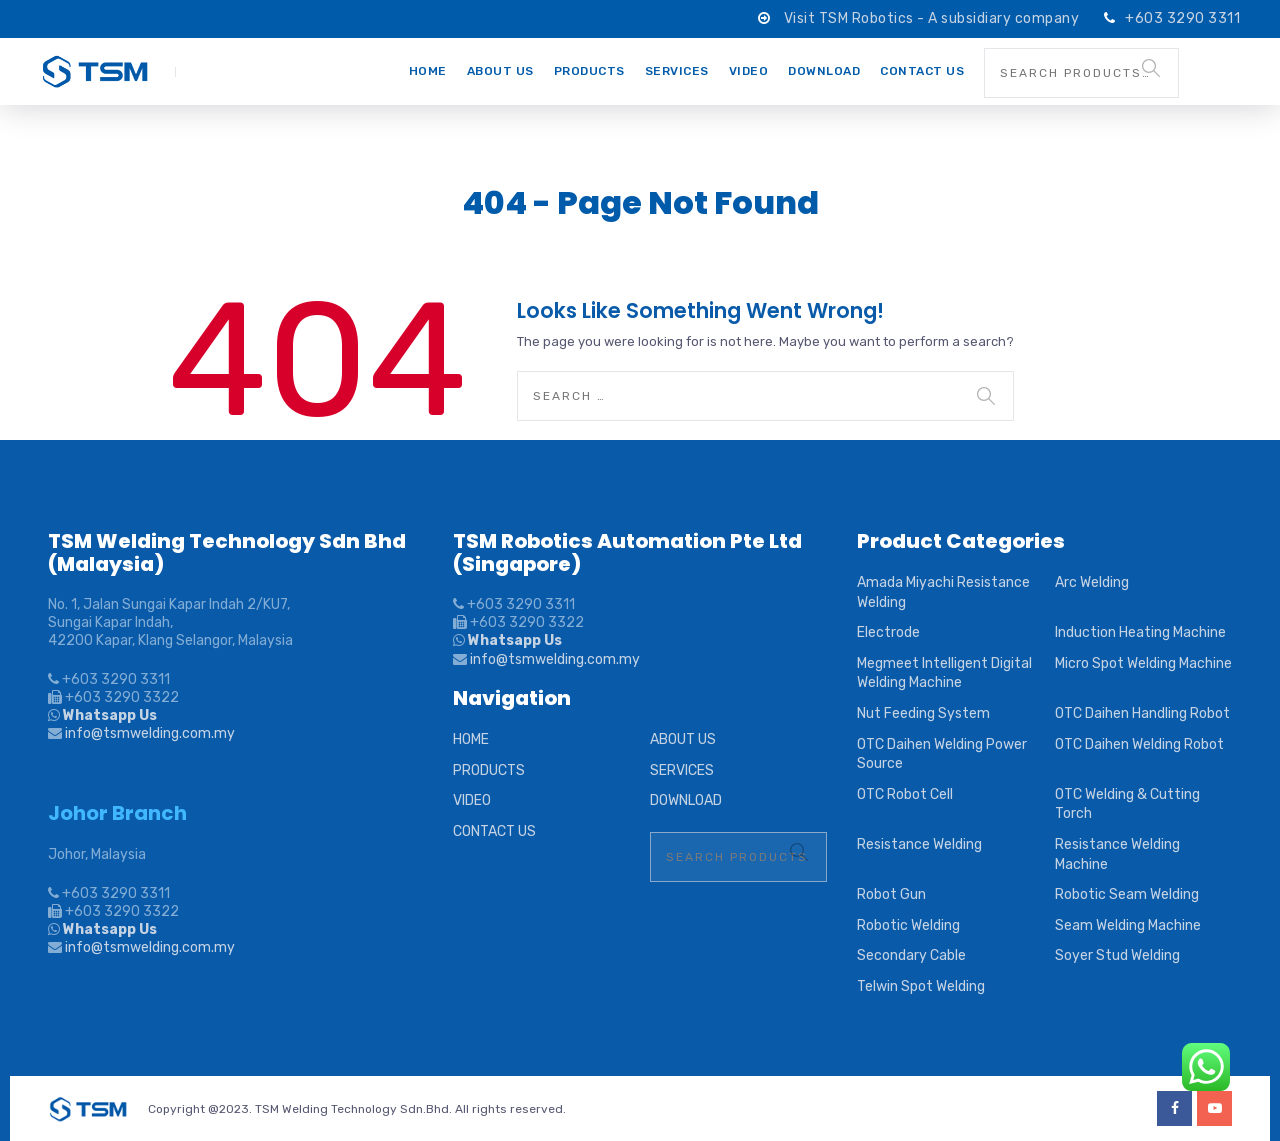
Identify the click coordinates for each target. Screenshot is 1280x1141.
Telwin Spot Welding (921, 986)
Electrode (888, 632)
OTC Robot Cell (905, 794)
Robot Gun (891, 894)
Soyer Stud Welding (1117, 955)
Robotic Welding (908, 925)
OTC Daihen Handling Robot (1142, 713)
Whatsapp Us (108, 715)
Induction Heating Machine (1140, 632)
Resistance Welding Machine (1117, 854)
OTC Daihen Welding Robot (1139, 744)
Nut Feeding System (923, 713)
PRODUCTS (589, 71)
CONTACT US (922, 71)
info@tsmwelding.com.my (150, 733)
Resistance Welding (919, 844)
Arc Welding (1092, 582)
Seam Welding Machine (1128, 925)
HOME (428, 71)
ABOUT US (500, 71)
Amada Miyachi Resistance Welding (943, 592)
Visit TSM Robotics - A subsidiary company (933, 18)
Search (1151, 68)
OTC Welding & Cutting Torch (1127, 804)
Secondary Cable (911, 955)
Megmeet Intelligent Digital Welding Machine (944, 673)
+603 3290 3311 (1182, 18)
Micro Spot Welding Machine (1143, 663)
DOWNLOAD (824, 71)
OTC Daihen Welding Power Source (942, 754)
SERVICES (677, 71)
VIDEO (749, 71)
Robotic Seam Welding (1127, 894)
